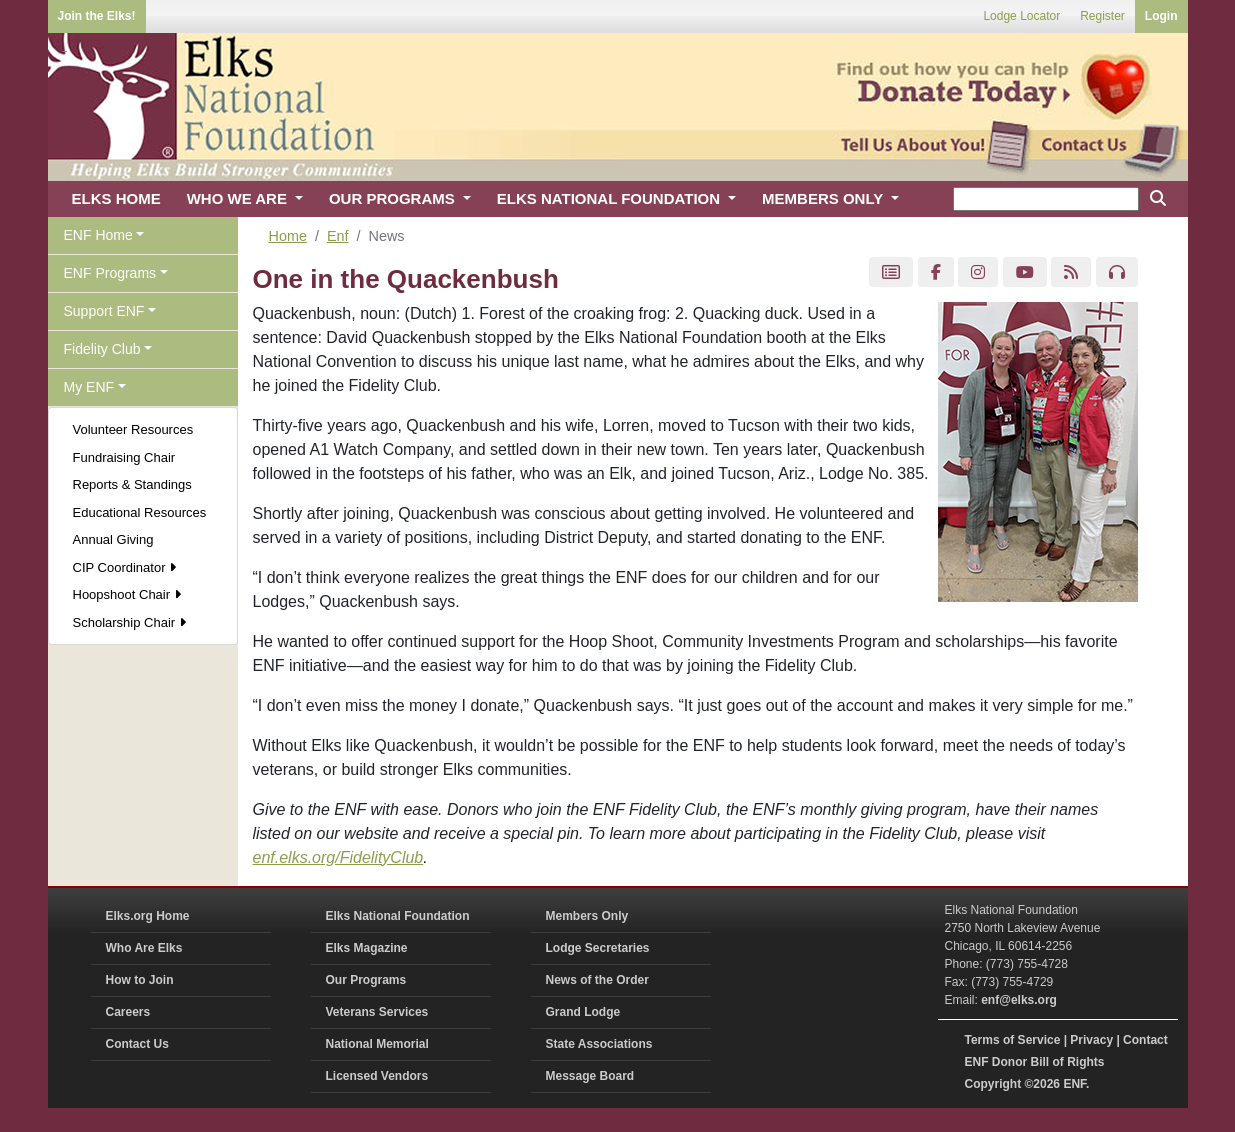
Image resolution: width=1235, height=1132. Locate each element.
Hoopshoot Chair (127, 594)
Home (288, 236)
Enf (338, 236)
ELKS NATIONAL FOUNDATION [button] (611, 198)
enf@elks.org (1019, 1000)
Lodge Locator (1021, 16)
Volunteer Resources (133, 429)
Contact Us (137, 1044)
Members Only (587, 916)
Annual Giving (113, 539)
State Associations (599, 1044)
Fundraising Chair (124, 457)
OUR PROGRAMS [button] (394, 198)
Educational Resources (140, 512)
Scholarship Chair (129, 622)
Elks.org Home (148, 916)
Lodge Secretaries (598, 948)
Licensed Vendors (377, 1076)
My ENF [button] (89, 387)
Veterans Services (377, 1012)
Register (1102, 16)
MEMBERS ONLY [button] (824, 198)
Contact (1145, 1040)
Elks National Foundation (398, 916)
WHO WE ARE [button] (239, 198)
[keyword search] (1046, 199)
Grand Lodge (583, 1012)
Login (1161, 16)
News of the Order (597, 980)
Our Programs (366, 980)
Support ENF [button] (104, 311)
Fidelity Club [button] (102, 349)
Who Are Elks (144, 948)
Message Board (590, 1076)
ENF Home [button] (98, 235)
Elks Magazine (367, 948)
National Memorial (377, 1044)
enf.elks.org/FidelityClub (338, 857)
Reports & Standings (132, 484)
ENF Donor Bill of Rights (1035, 1062)
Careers (128, 1012)
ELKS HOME (116, 198)
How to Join (140, 980)
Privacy (1091, 1040)
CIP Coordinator (125, 567)
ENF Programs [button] (110, 273)
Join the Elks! (97, 16)
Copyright (993, 1084)
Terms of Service (1013, 1040)
